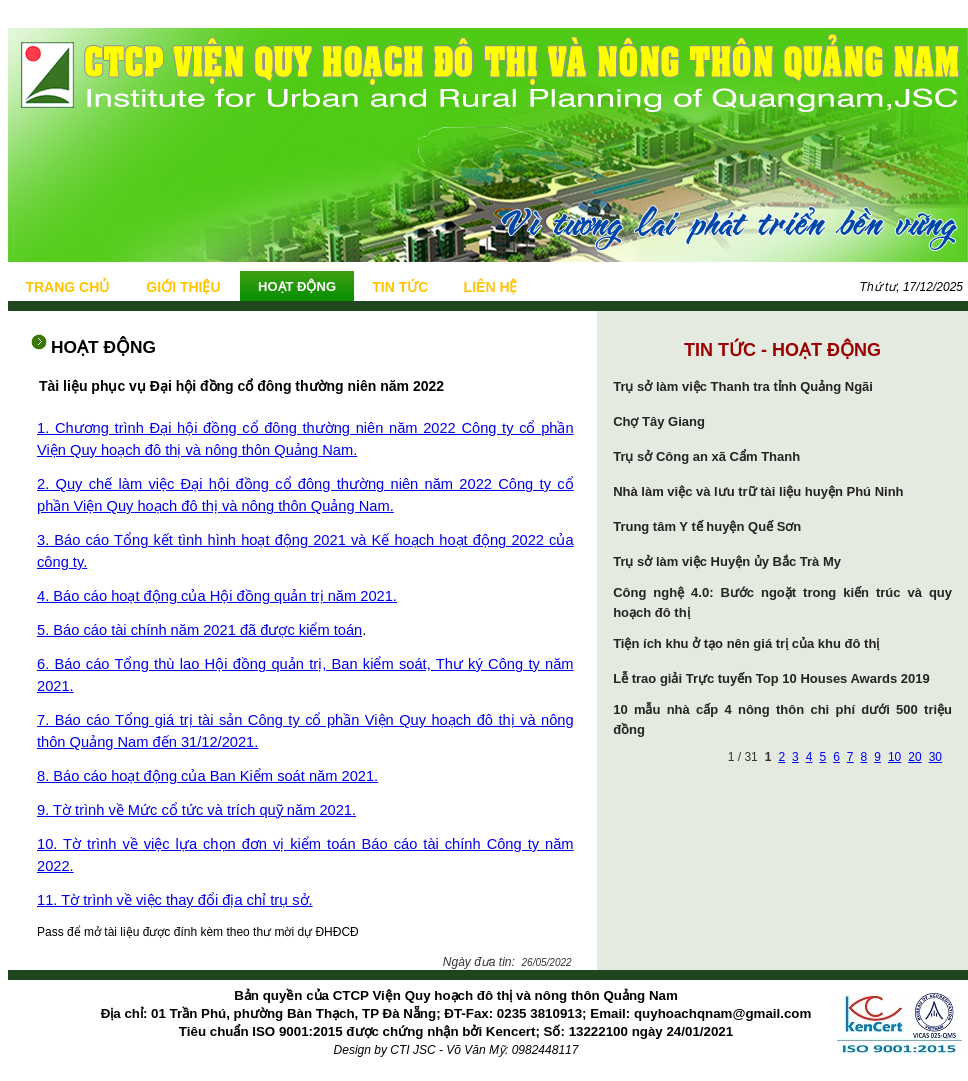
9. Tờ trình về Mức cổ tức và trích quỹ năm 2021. (196, 810)
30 (935, 757)
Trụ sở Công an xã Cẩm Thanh (706, 456)
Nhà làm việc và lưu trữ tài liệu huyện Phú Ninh (758, 491)
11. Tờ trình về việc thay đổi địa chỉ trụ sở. (175, 900)
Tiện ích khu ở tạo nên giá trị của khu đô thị (746, 643)
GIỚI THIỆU (183, 287)
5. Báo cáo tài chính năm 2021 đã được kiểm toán (199, 630)
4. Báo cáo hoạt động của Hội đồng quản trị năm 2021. (217, 596)
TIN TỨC (400, 287)
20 (914, 757)
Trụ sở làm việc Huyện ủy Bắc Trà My (727, 561)
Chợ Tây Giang (659, 421)
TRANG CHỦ (67, 287)
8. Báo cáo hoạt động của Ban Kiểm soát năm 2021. (207, 776)
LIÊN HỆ (491, 287)
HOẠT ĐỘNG (297, 286)
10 (894, 757)
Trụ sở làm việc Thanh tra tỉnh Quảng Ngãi (743, 386)
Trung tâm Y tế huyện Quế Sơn (707, 526)
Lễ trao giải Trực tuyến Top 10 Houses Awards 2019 (771, 678)
